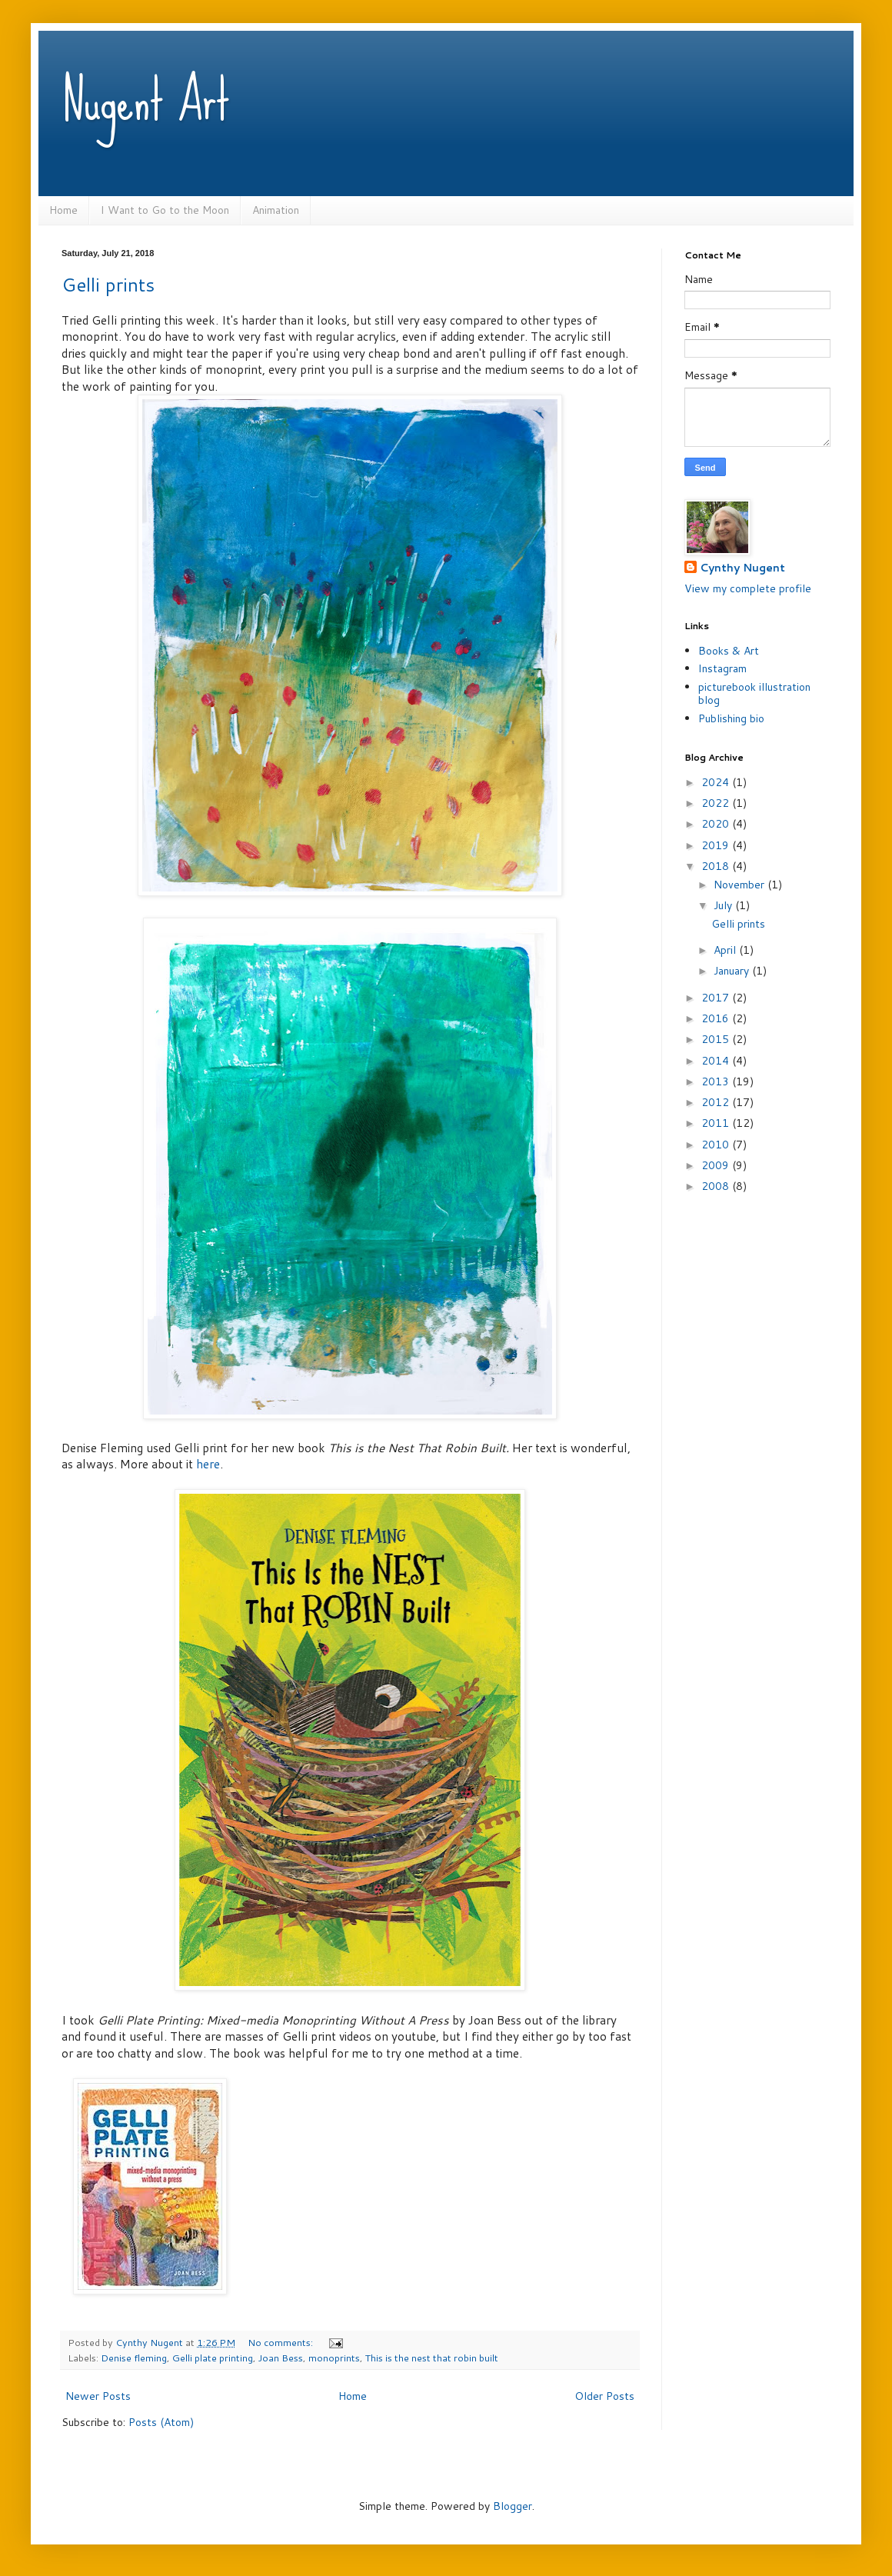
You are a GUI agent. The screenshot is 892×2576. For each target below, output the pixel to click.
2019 (716, 845)
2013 (716, 1081)
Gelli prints (108, 285)
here (208, 1463)
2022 (716, 803)
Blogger (512, 2506)
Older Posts (604, 2396)
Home (63, 210)
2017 (716, 997)
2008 (716, 1186)
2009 (716, 1165)
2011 (716, 1123)
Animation (275, 210)
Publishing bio (731, 718)
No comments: (281, 2342)
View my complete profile (747, 588)
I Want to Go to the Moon (165, 210)
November (740, 884)
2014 (716, 1060)
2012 (716, 1102)
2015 (716, 1039)
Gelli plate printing (212, 2357)
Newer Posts (98, 2396)
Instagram (722, 668)
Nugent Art (146, 100)
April (726, 950)
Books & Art (728, 650)
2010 (716, 1144)
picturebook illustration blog (754, 693)
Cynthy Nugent (742, 568)
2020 (716, 823)
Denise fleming (134, 2357)
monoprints (334, 2357)
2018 (716, 866)
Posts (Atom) (161, 2422)
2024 (716, 782)
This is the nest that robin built (431, 2357)
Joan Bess (280, 2357)
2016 (716, 1018)
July (724, 905)
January (733, 970)
